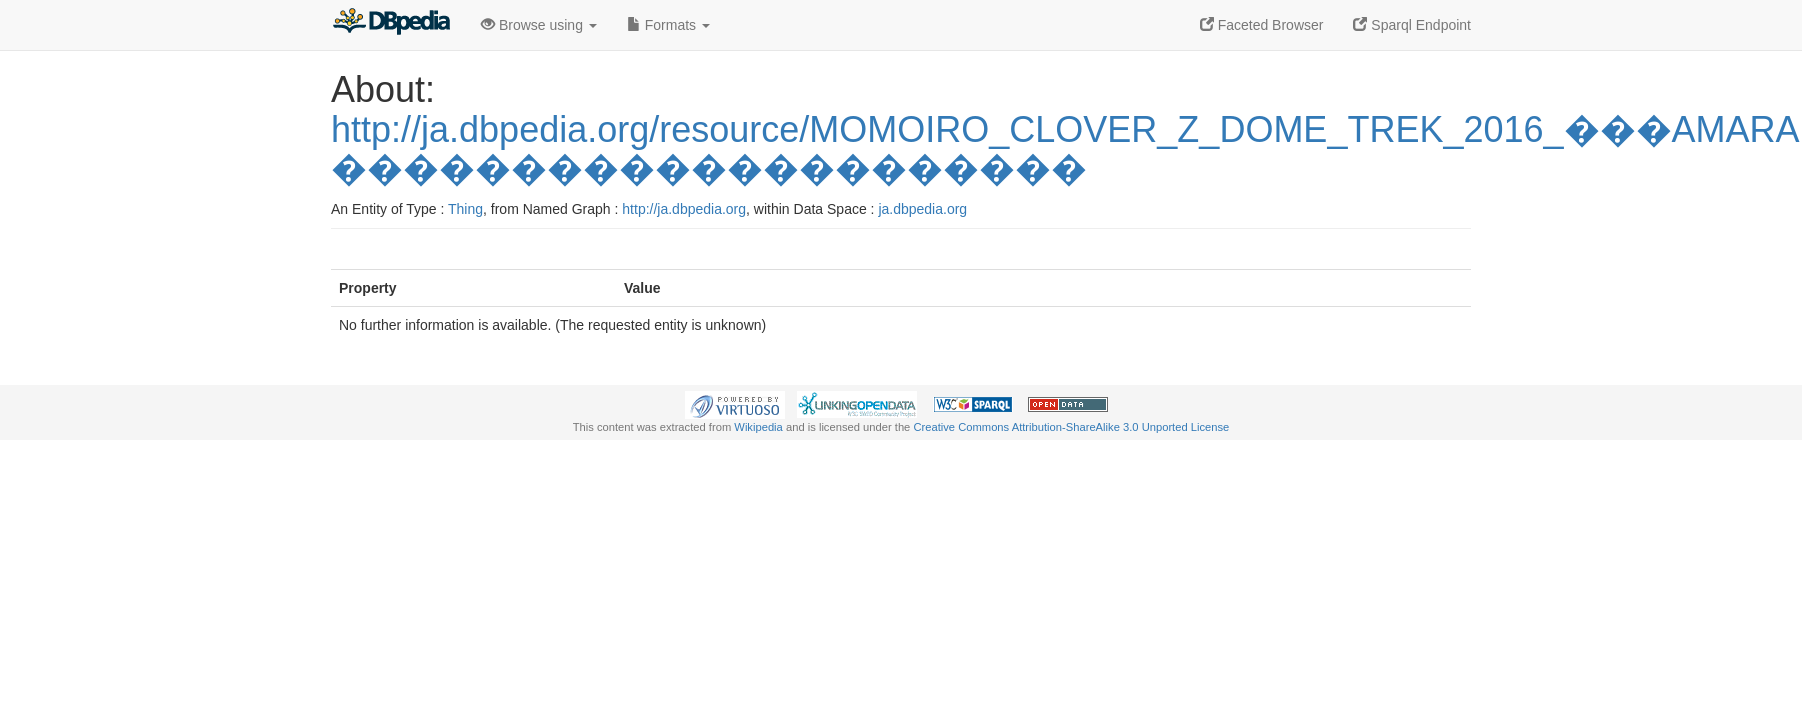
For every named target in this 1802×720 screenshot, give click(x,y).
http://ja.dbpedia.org (684, 209)
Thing (465, 209)
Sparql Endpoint (1412, 25)
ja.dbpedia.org (922, 209)
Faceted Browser (1262, 25)
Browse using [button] (539, 25)
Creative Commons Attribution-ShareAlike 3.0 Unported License (1071, 427)
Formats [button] (668, 25)
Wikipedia (758, 427)
